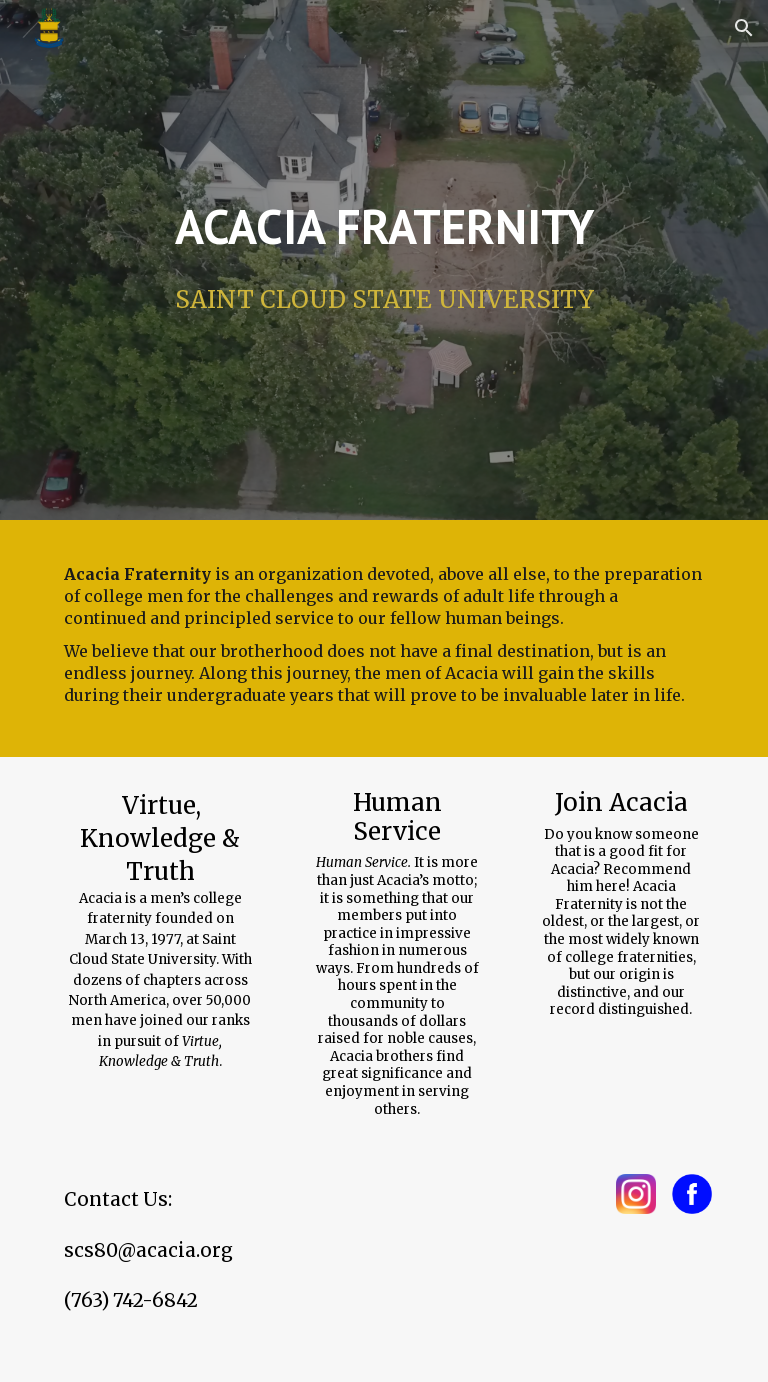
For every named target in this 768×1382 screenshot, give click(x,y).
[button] (744, 28)
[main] (383, 226)
